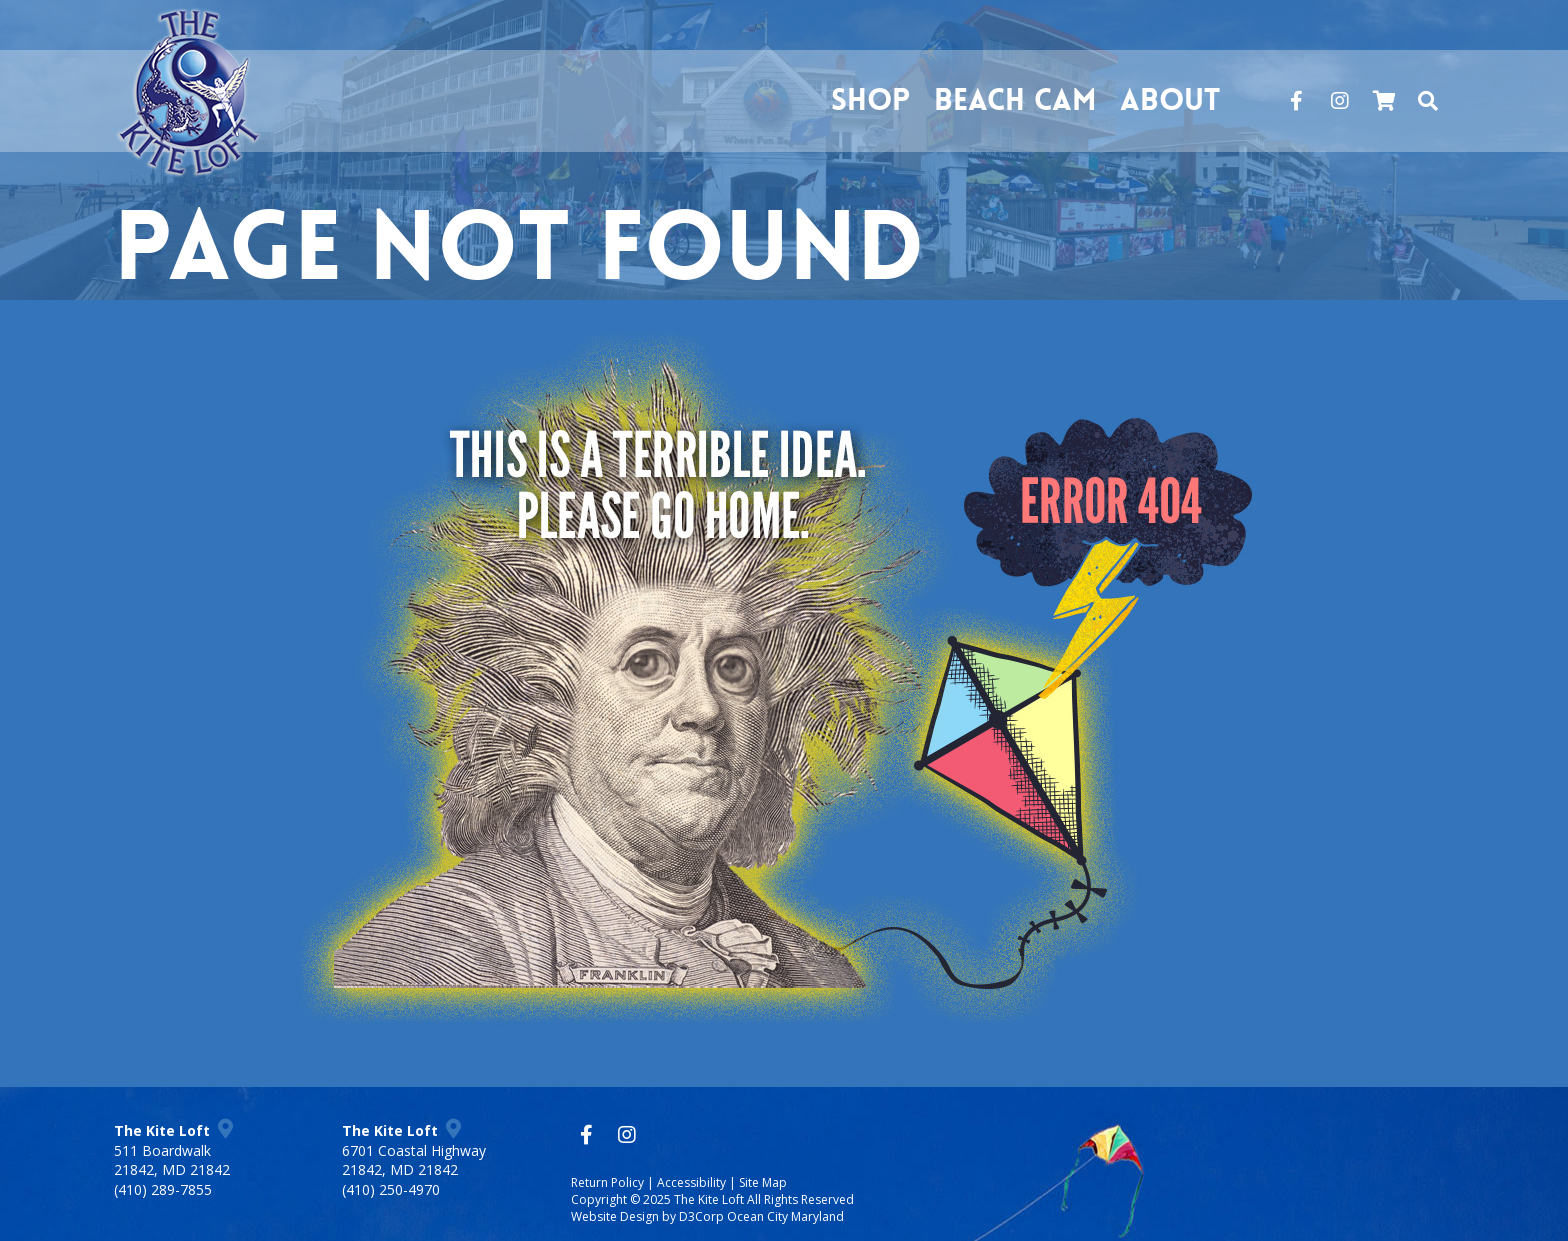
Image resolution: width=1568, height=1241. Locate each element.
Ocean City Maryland (785, 1216)
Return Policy (607, 1182)
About (1170, 100)
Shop (870, 100)
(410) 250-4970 (391, 1189)
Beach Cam (1015, 100)
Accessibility (691, 1182)
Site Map (763, 1182)
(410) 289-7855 (163, 1189)
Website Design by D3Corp (647, 1216)
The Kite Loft (709, 1199)
